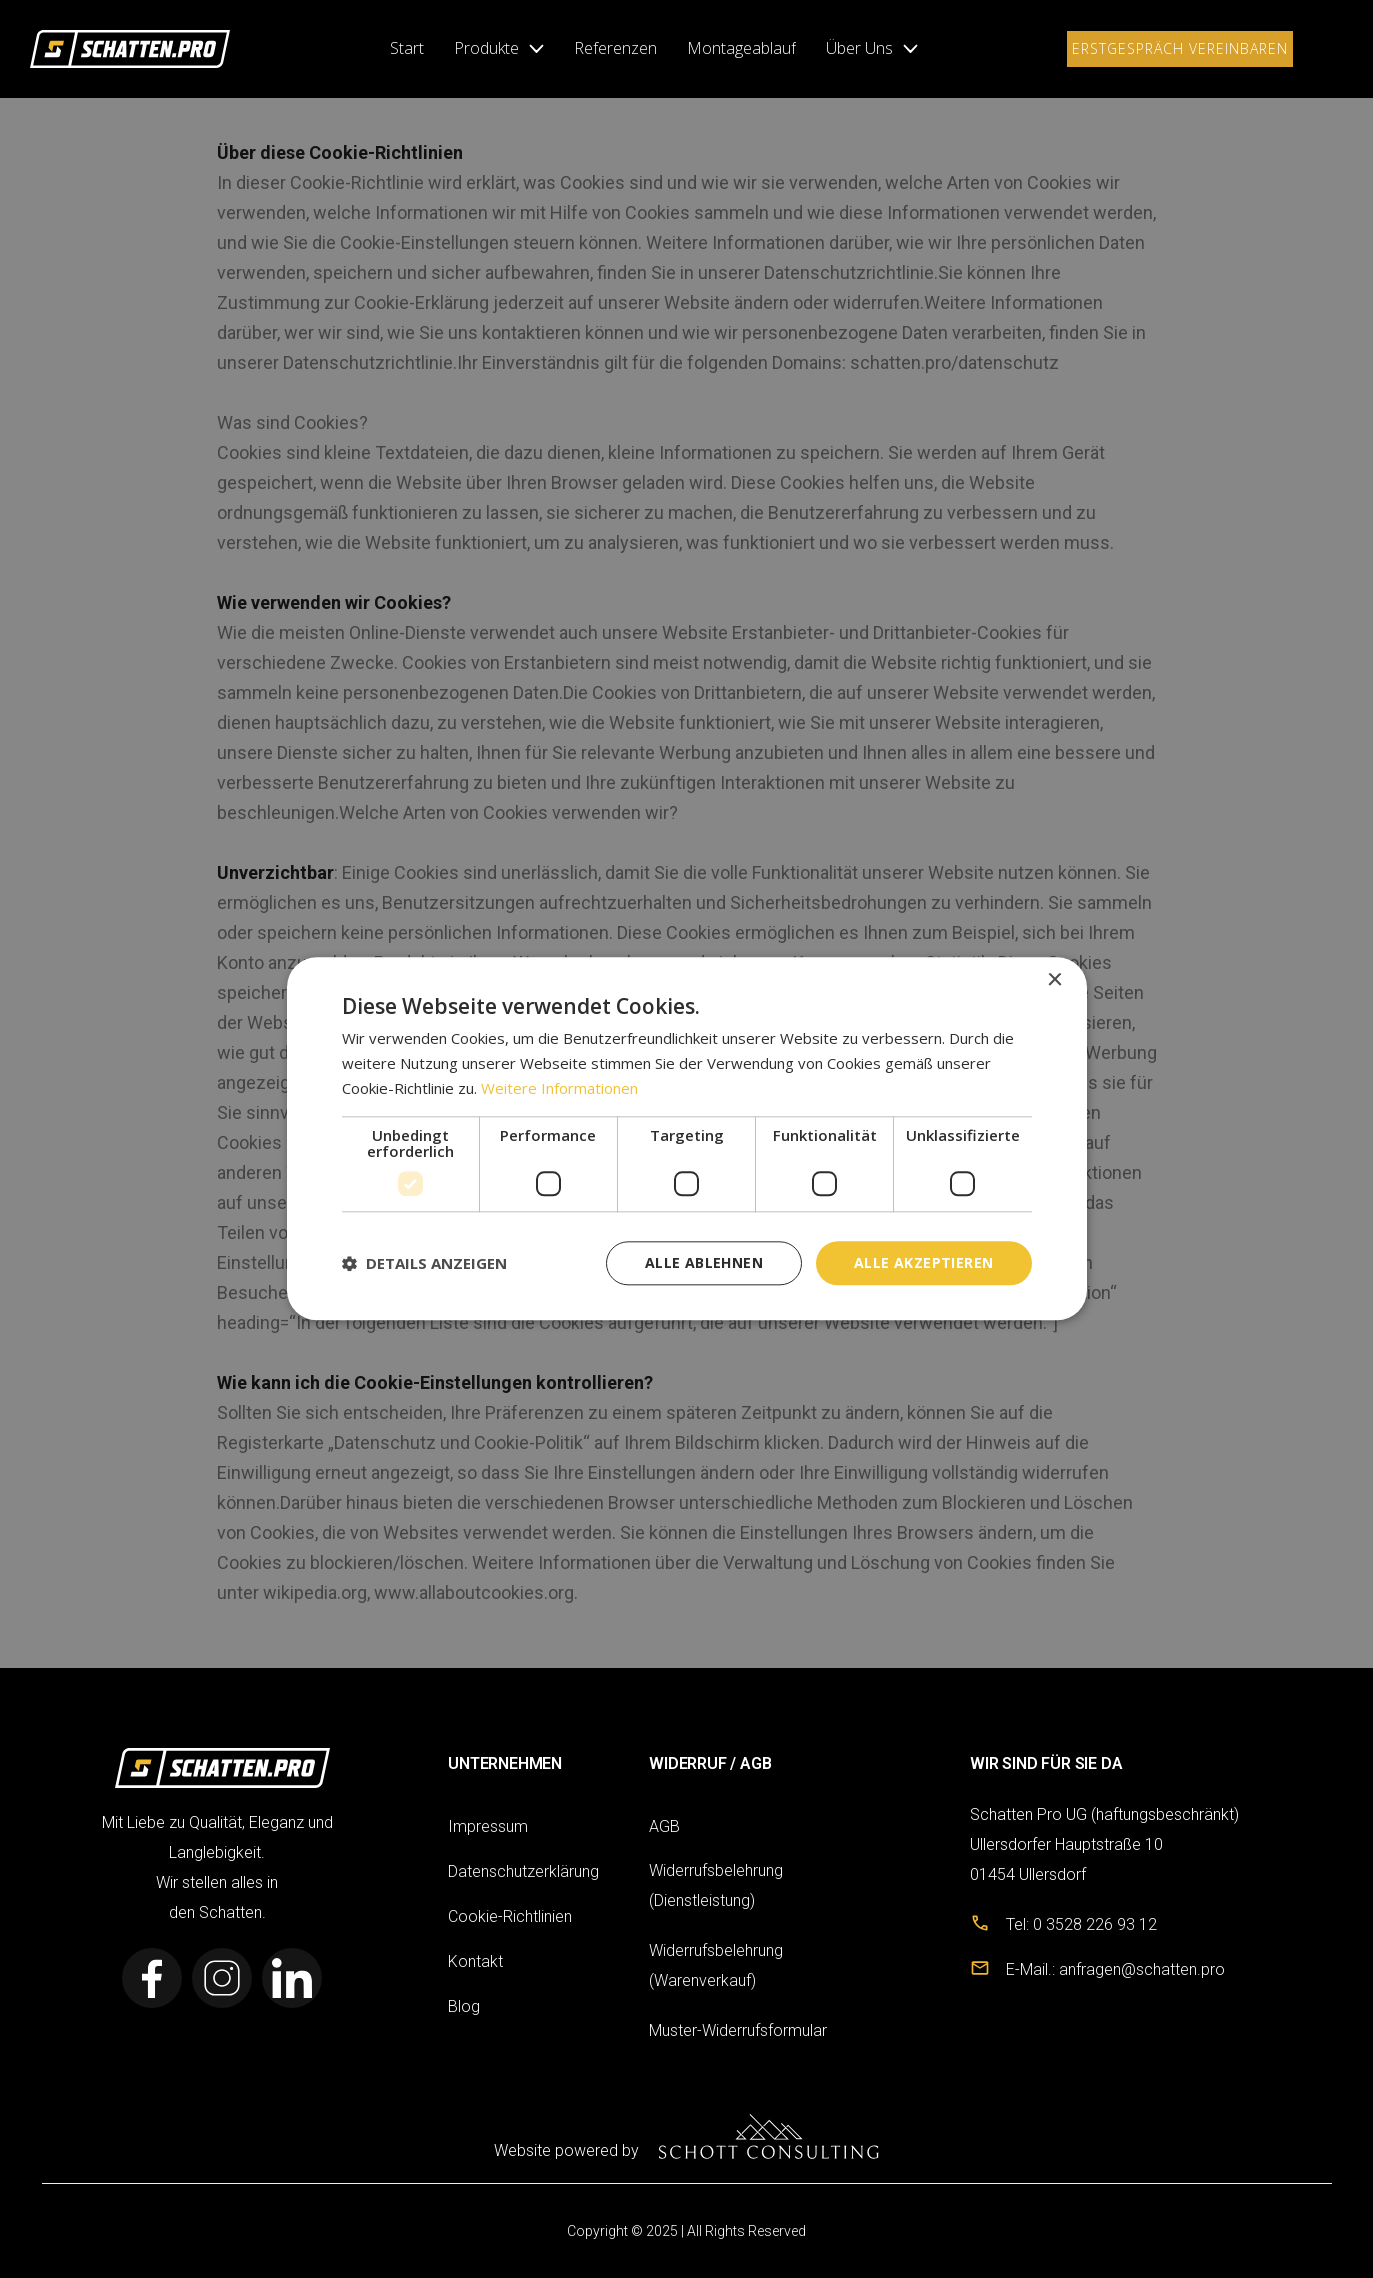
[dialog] (687, 1138)
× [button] (1054, 980)
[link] (130, 48)
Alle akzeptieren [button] (923, 1262)
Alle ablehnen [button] (704, 1262)
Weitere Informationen (559, 1088)
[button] (499, 49)
